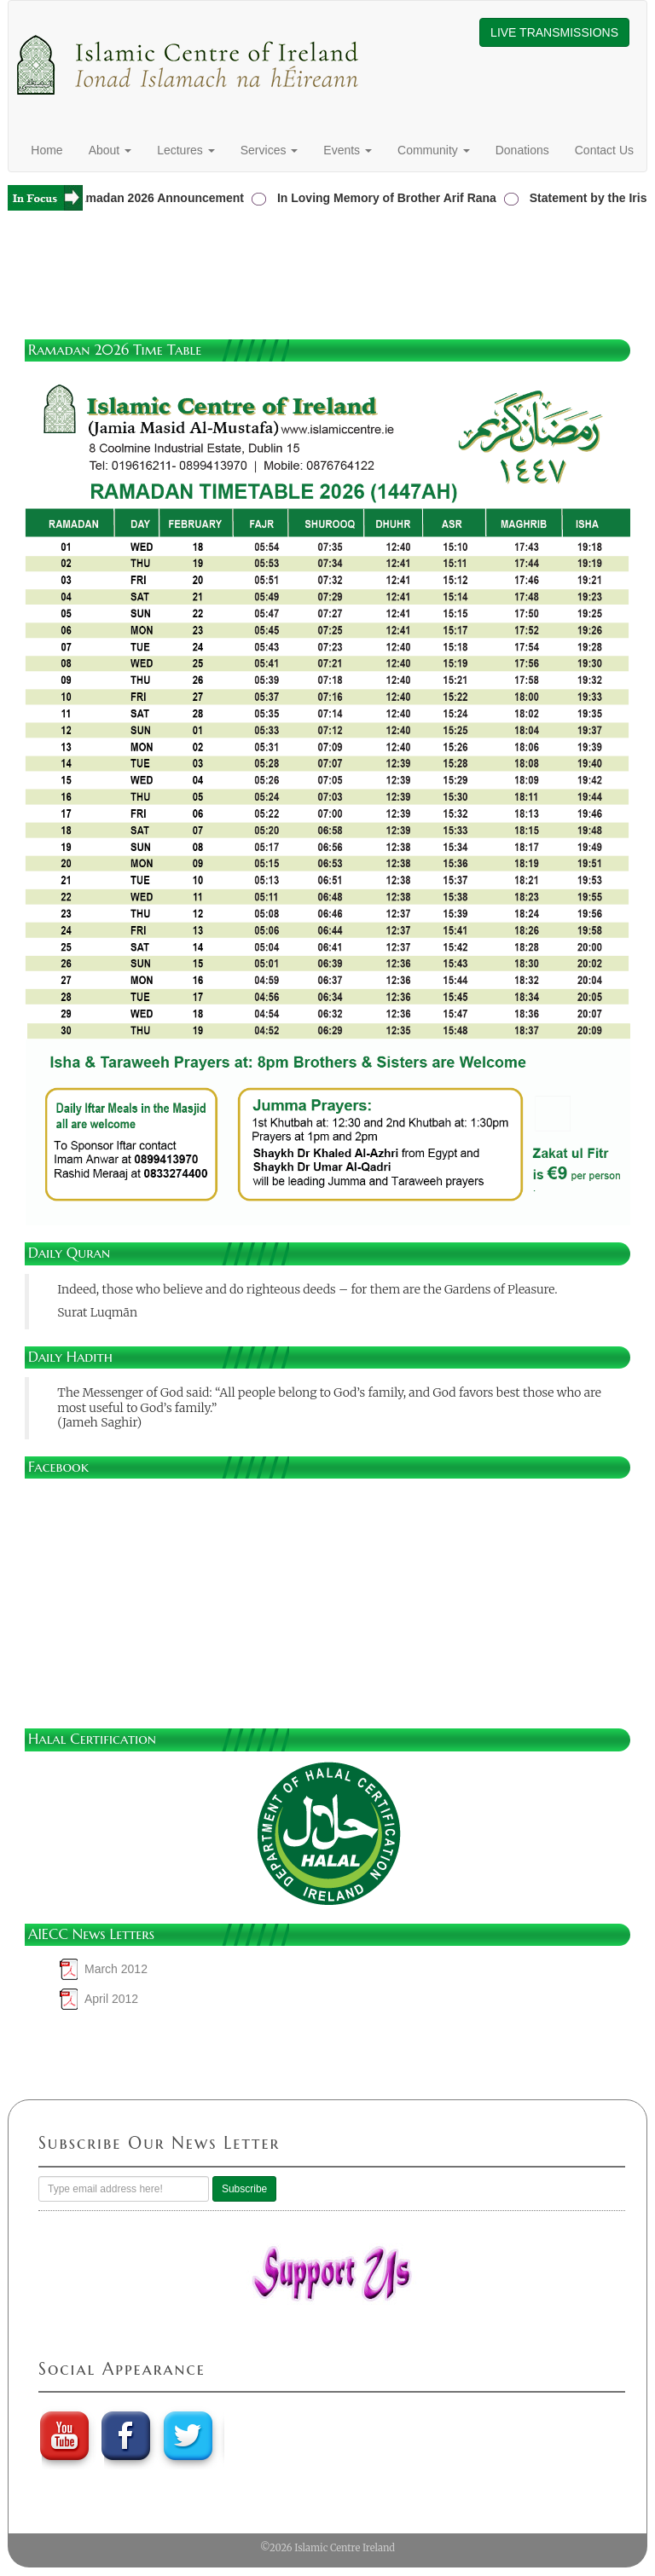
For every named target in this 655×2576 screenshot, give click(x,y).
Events (347, 150)
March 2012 (116, 1969)
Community (433, 150)
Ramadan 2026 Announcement (160, 198)
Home (46, 150)
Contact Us (604, 150)
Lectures (186, 150)
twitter (190, 2435)
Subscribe (244, 2189)
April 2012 (111, 1999)
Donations (522, 150)
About (110, 150)
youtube (64, 2435)
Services (270, 150)
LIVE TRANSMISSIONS (554, 32)
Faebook (127, 2435)
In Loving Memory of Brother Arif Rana (390, 198)
